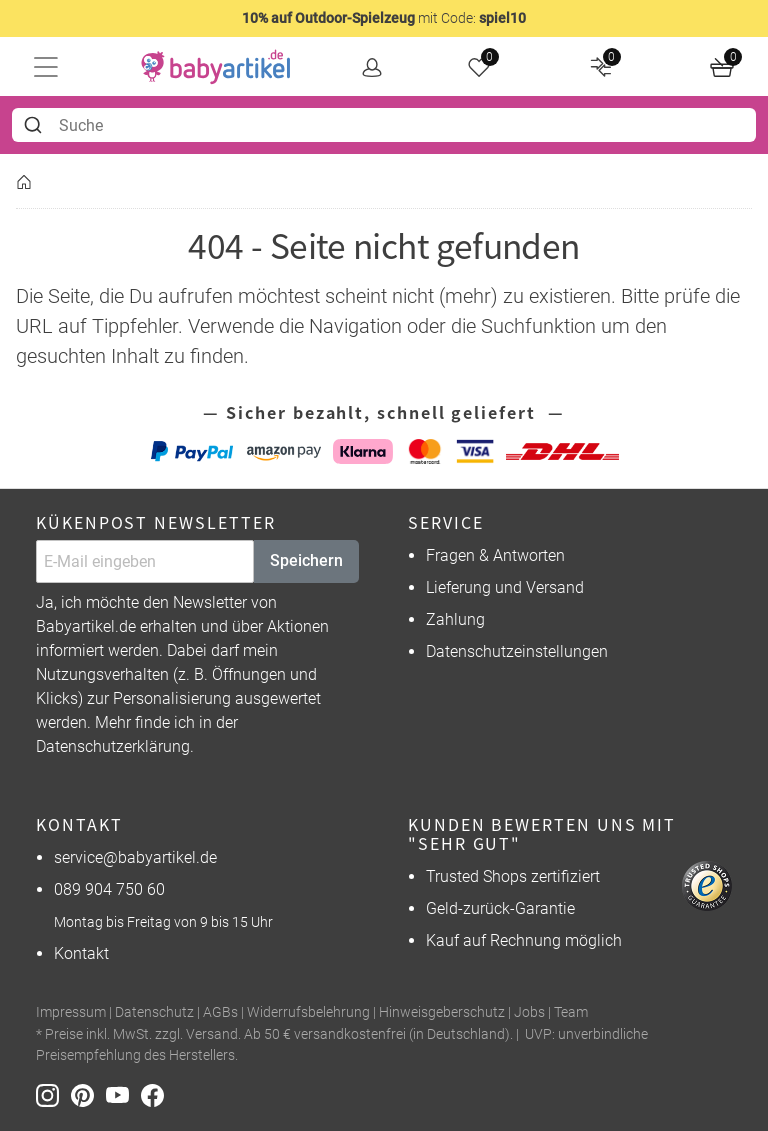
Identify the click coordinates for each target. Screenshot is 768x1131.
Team (571, 1012)
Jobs (529, 1012)
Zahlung (455, 619)
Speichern (306, 560)
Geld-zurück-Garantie (500, 908)
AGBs (220, 1012)
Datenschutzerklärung (113, 746)
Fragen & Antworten (495, 555)
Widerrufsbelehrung (308, 1012)
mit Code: (384, 18)
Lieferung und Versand (505, 587)
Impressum (71, 1012)
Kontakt (81, 953)
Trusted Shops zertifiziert (513, 876)
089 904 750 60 (109, 889)
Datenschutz (154, 1012)
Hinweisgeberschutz (442, 1012)
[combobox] (384, 125)
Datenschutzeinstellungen (517, 651)
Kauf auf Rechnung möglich (524, 940)
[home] (216, 67)
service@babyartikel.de (135, 857)
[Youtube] (123, 1094)
